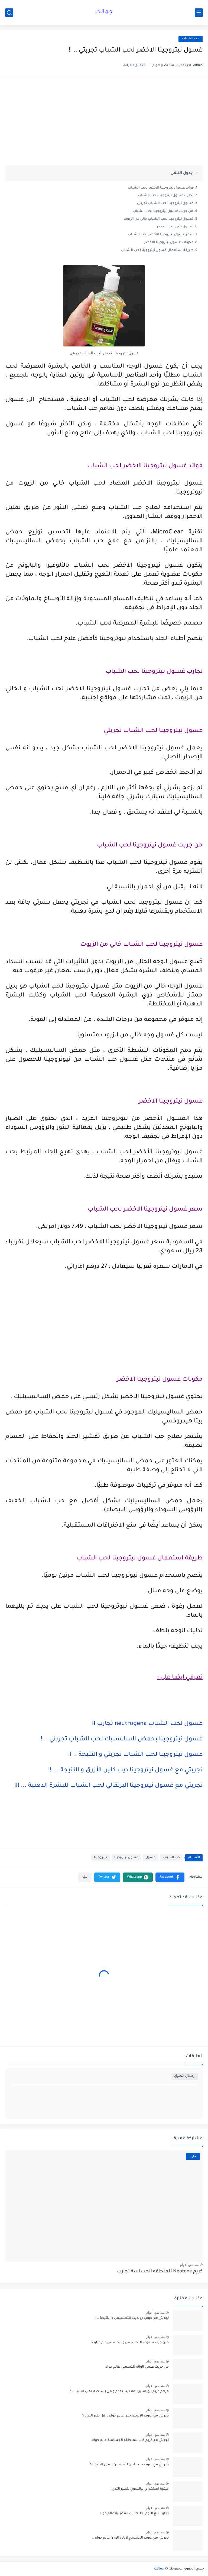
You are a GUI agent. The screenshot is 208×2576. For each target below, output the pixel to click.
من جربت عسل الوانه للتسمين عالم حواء (137, 2367)
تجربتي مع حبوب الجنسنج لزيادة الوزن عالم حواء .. (130, 2538)
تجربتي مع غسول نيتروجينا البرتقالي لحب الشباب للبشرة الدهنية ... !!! (108, 1786)
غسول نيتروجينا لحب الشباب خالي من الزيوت (158, 219)
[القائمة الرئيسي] (199, 12)
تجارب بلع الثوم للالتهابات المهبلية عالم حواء (134, 2513)
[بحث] (9, 12)
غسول (150, 1857)
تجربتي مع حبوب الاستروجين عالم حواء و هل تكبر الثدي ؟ (125, 2416)
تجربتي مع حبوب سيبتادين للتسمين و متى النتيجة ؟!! (129, 2465)
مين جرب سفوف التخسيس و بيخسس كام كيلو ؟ (130, 2343)
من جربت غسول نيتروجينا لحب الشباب (163, 211)
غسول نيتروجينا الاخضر (175, 227)
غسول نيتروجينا (126, 1857)
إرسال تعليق (185, 2076)
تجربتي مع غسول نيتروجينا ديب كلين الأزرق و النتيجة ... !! (125, 1770)
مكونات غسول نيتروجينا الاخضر (168, 242)
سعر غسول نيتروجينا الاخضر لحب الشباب (161, 235)
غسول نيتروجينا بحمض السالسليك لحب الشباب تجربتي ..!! (122, 1739)
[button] (169, 1877)
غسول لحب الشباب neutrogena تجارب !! (147, 1724)
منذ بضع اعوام (189, 2265)
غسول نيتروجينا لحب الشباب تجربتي (165, 203)
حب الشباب (190, 39)
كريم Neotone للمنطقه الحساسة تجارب (160, 2271)
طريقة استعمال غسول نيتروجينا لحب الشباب (157, 250)
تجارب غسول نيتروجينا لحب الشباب (165, 196)
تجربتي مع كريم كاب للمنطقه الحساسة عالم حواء (130, 2440)
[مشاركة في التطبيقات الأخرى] (85, 1877)
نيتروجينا (100, 1857)
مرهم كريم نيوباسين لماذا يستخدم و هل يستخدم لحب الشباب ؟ (119, 2391)
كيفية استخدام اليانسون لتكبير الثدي (140, 2489)
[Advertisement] (104, 124)
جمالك (104, 12)
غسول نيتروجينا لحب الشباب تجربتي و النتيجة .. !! (135, 1755)
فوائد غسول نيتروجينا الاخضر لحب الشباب (161, 188)
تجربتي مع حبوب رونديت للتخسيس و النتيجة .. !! (132, 2318)
